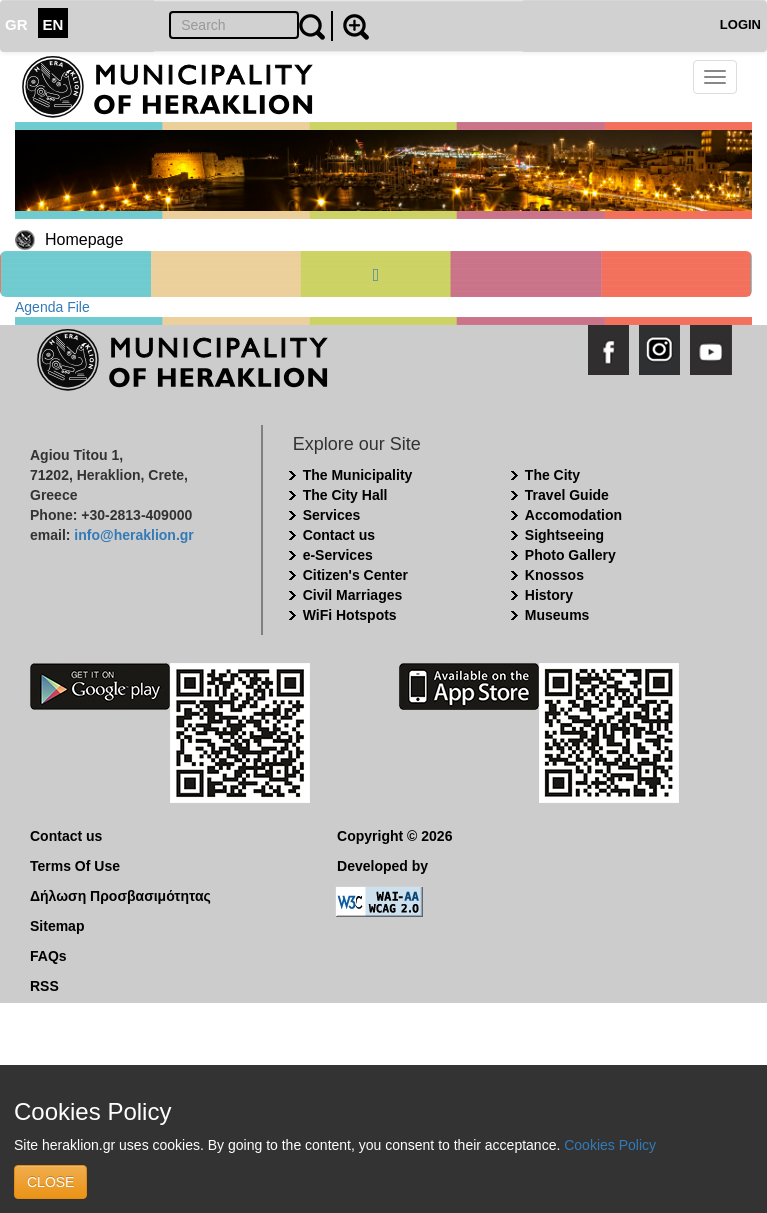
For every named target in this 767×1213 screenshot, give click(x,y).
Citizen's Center (355, 575)
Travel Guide (567, 495)
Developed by (382, 866)
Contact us (339, 535)
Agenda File (52, 307)
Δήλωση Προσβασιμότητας (120, 896)
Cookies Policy (610, 1145)
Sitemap (57, 926)
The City (552, 475)
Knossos (554, 575)
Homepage (84, 239)
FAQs (48, 956)
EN (53, 24)
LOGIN (740, 24)
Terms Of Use (75, 866)
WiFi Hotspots (350, 615)
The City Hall (345, 495)
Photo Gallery (570, 555)
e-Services (338, 555)
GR (16, 24)
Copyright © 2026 (394, 836)
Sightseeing (564, 535)
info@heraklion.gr (133, 535)
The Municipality (358, 475)
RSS (44, 986)
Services (332, 515)
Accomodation (573, 515)
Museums (557, 615)
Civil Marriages (353, 595)
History (549, 595)
